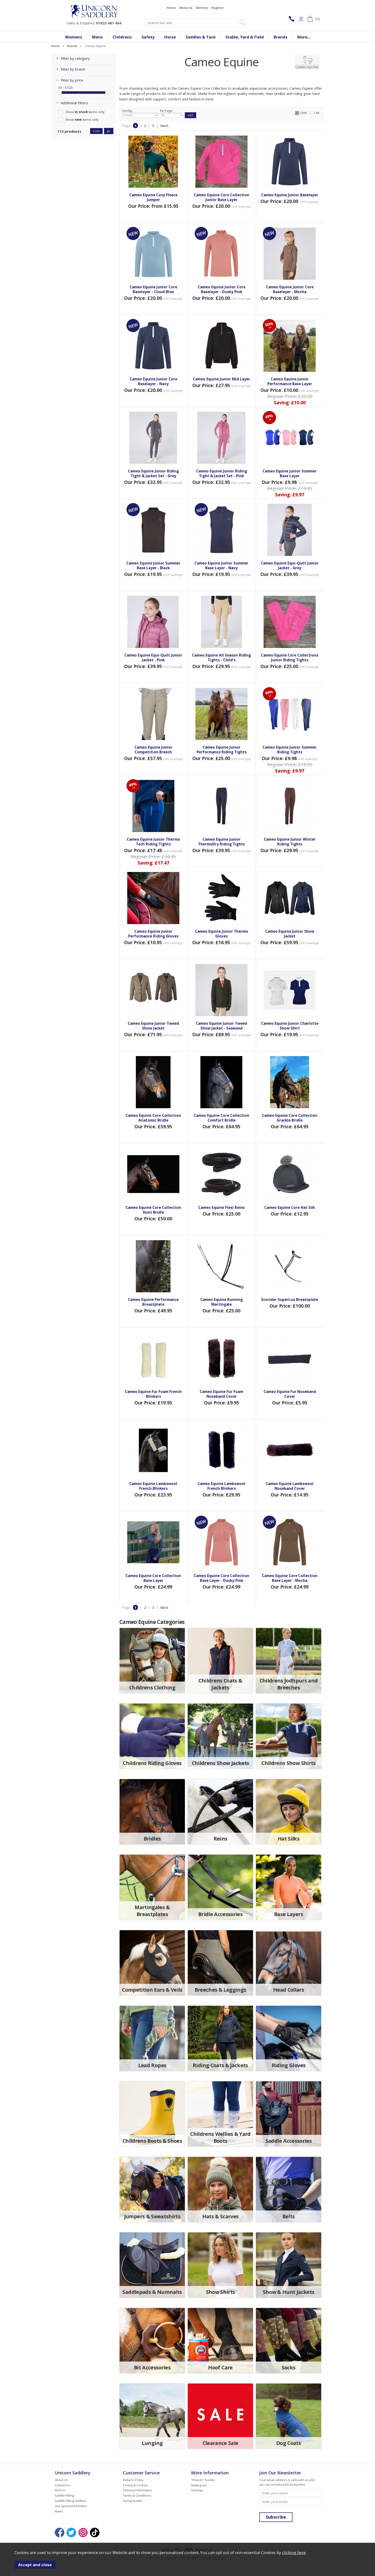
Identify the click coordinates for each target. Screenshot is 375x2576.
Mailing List (199, 2485)
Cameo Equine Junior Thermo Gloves (221, 933)
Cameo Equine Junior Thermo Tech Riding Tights (153, 841)
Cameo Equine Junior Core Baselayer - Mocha (290, 289)
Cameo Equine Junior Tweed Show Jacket (153, 1025)
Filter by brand (73, 69)
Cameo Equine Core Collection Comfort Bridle (221, 1118)
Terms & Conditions (137, 2495)
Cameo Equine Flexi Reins (221, 1207)
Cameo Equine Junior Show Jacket (289, 933)
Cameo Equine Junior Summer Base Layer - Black (153, 565)
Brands (280, 37)
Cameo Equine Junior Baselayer (289, 194)
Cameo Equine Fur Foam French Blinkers (153, 1394)
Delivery (202, 7)
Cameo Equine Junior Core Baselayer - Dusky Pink (221, 289)
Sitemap (197, 2490)
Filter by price (72, 80)
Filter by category (75, 58)
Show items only (85, 112)
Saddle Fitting (64, 2495)
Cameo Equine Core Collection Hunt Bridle (153, 1210)
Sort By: (140, 113)
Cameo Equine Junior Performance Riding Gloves (153, 933)
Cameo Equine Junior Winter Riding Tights (290, 841)
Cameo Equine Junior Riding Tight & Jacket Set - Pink (221, 473)
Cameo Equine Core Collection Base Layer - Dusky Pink (221, 1578)
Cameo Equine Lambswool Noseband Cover (290, 1486)
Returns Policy (133, 2480)
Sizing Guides (133, 2501)
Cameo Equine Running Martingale (221, 1302)
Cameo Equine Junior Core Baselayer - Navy (153, 381)
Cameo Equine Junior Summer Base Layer (290, 473)
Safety (148, 37)
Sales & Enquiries (94, 23)
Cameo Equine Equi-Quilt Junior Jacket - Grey (290, 565)
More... (303, 37)
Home (171, 7)
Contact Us (62, 2485)
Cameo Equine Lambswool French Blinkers (153, 1486)
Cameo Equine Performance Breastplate (153, 1302)
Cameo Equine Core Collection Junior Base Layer (221, 197)
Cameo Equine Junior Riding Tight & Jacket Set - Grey (153, 473)
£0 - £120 (65, 87)
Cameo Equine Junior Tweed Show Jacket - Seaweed (221, 1025)
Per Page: (171, 113)
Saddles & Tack (201, 37)
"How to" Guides (203, 2480)
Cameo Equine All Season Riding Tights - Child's (221, 657)
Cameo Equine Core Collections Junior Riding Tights (289, 657)
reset (96, 131)
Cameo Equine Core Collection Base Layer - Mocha (289, 1578)
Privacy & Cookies (135, 2485)
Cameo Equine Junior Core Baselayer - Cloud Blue (153, 289)
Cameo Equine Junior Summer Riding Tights (290, 749)
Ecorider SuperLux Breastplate (289, 1299)
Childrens (122, 37)
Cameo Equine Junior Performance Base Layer (289, 381)
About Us (185, 7)
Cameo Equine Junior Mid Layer (221, 379)
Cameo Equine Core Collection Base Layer (153, 1578)
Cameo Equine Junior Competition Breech (153, 749)
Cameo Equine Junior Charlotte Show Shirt (289, 1025)
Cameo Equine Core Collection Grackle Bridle (289, 1118)
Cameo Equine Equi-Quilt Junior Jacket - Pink (153, 657)
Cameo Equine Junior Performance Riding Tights (222, 749)
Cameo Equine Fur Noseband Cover (290, 1394)
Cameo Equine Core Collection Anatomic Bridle (153, 1118)
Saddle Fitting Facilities (71, 2501)
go (108, 131)
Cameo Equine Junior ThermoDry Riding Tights (221, 841)
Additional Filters (74, 102)
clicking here (294, 2552)
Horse (170, 37)
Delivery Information (137, 2490)
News (59, 2511)
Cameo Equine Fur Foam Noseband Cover (221, 1394)
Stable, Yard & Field (245, 37)
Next (164, 125)
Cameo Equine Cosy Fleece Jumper (153, 197)
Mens (97, 37)
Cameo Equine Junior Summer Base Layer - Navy (221, 565)
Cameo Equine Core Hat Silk (289, 1207)
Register (217, 7)
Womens (73, 37)
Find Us (60, 2490)
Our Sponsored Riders (71, 2506)
